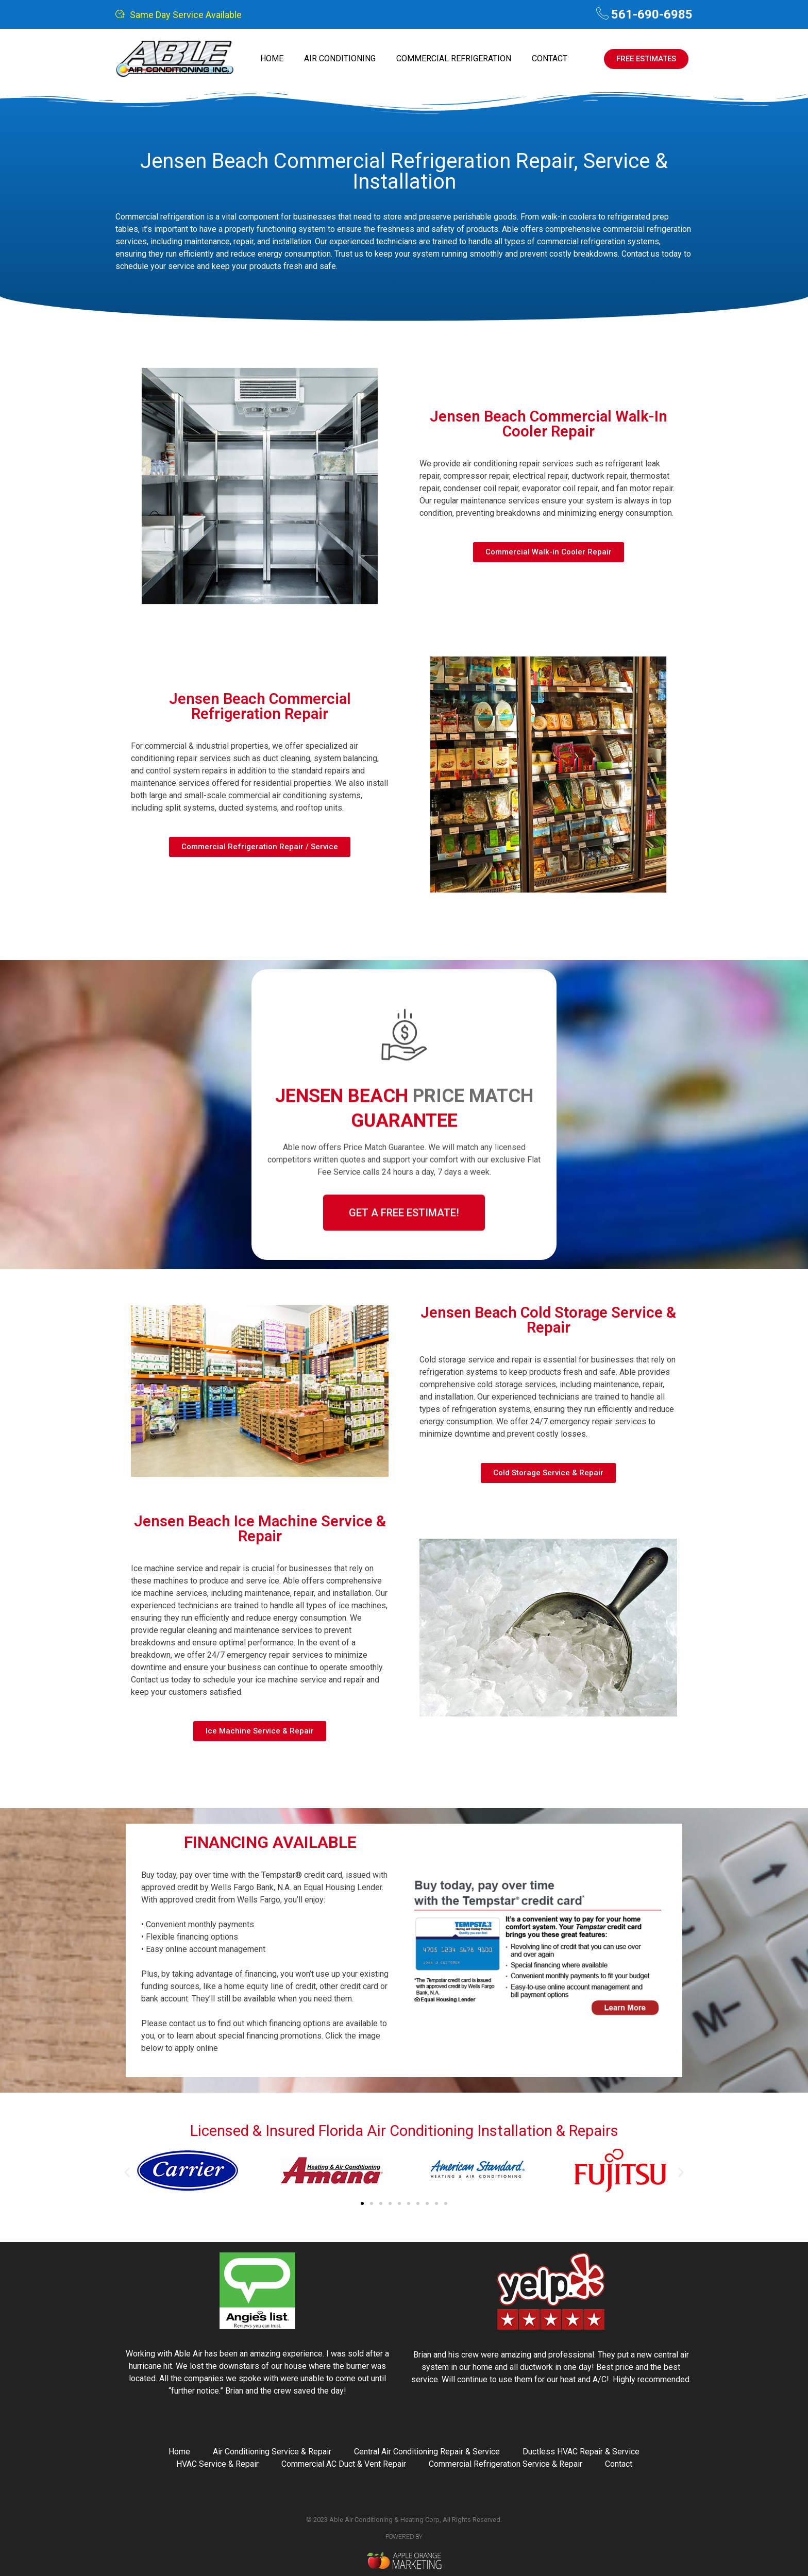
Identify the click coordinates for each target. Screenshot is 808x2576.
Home (271, 58)
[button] (127, 2172)
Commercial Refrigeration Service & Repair (505, 2464)
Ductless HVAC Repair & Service (581, 2451)
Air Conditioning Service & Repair (272, 2451)
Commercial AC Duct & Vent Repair (343, 2464)
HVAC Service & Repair (217, 2464)
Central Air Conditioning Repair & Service (427, 2451)
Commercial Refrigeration (453, 58)
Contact (549, 58)
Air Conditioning (340, 58)
